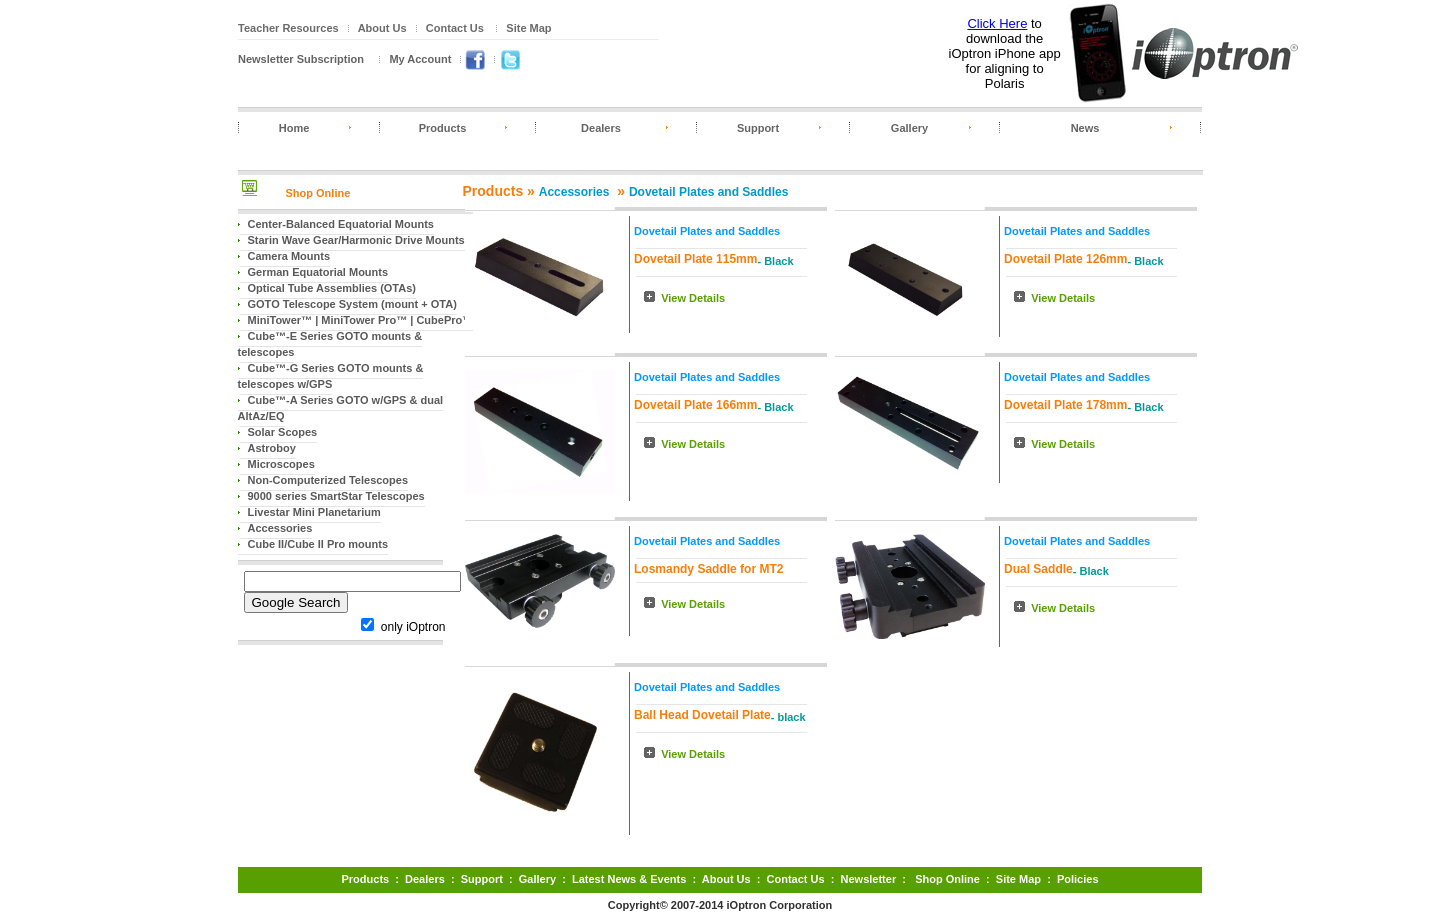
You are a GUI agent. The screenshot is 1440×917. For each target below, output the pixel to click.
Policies (1078, 879)
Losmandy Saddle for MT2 (708, 569)
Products (443, 128)
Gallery (909, 128)
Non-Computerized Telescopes (328, 480)
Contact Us (455, 28)
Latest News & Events (629, 879)
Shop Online (318, 193)
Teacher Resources (288, 28)
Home (294, 128)
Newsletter (869, 879)
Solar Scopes (283, 432)
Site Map (528, 28)
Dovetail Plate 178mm (1065, 405)
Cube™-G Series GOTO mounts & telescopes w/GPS (331, 376)
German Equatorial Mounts (318, 272)
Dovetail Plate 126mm (1065, 259)
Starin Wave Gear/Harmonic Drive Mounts (356, 240)
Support (758, 128)
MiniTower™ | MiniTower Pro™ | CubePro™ (361, 320)
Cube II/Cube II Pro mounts (318, 544)
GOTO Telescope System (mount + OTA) (352, 304)
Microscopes (281, 464)
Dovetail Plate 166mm (695, 405)
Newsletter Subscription (301, 59)
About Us (382, 28)
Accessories (280, 528)
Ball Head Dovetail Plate (702, 715)
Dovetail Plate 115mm (695, 259)
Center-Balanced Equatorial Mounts (341, 224)
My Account (420, 59)
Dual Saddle (1038, 569)
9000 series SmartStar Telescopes (336, 496)
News (1085, 128)
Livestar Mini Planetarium (314, 512)
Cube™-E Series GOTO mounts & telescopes (330, 344)
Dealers (601, 128)
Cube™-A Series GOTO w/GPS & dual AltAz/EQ (341, 408)
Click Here (997, 23)
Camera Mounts (289, 256)
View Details (693, 298)
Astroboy (272, 448)
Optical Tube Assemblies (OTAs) (332, 288)
